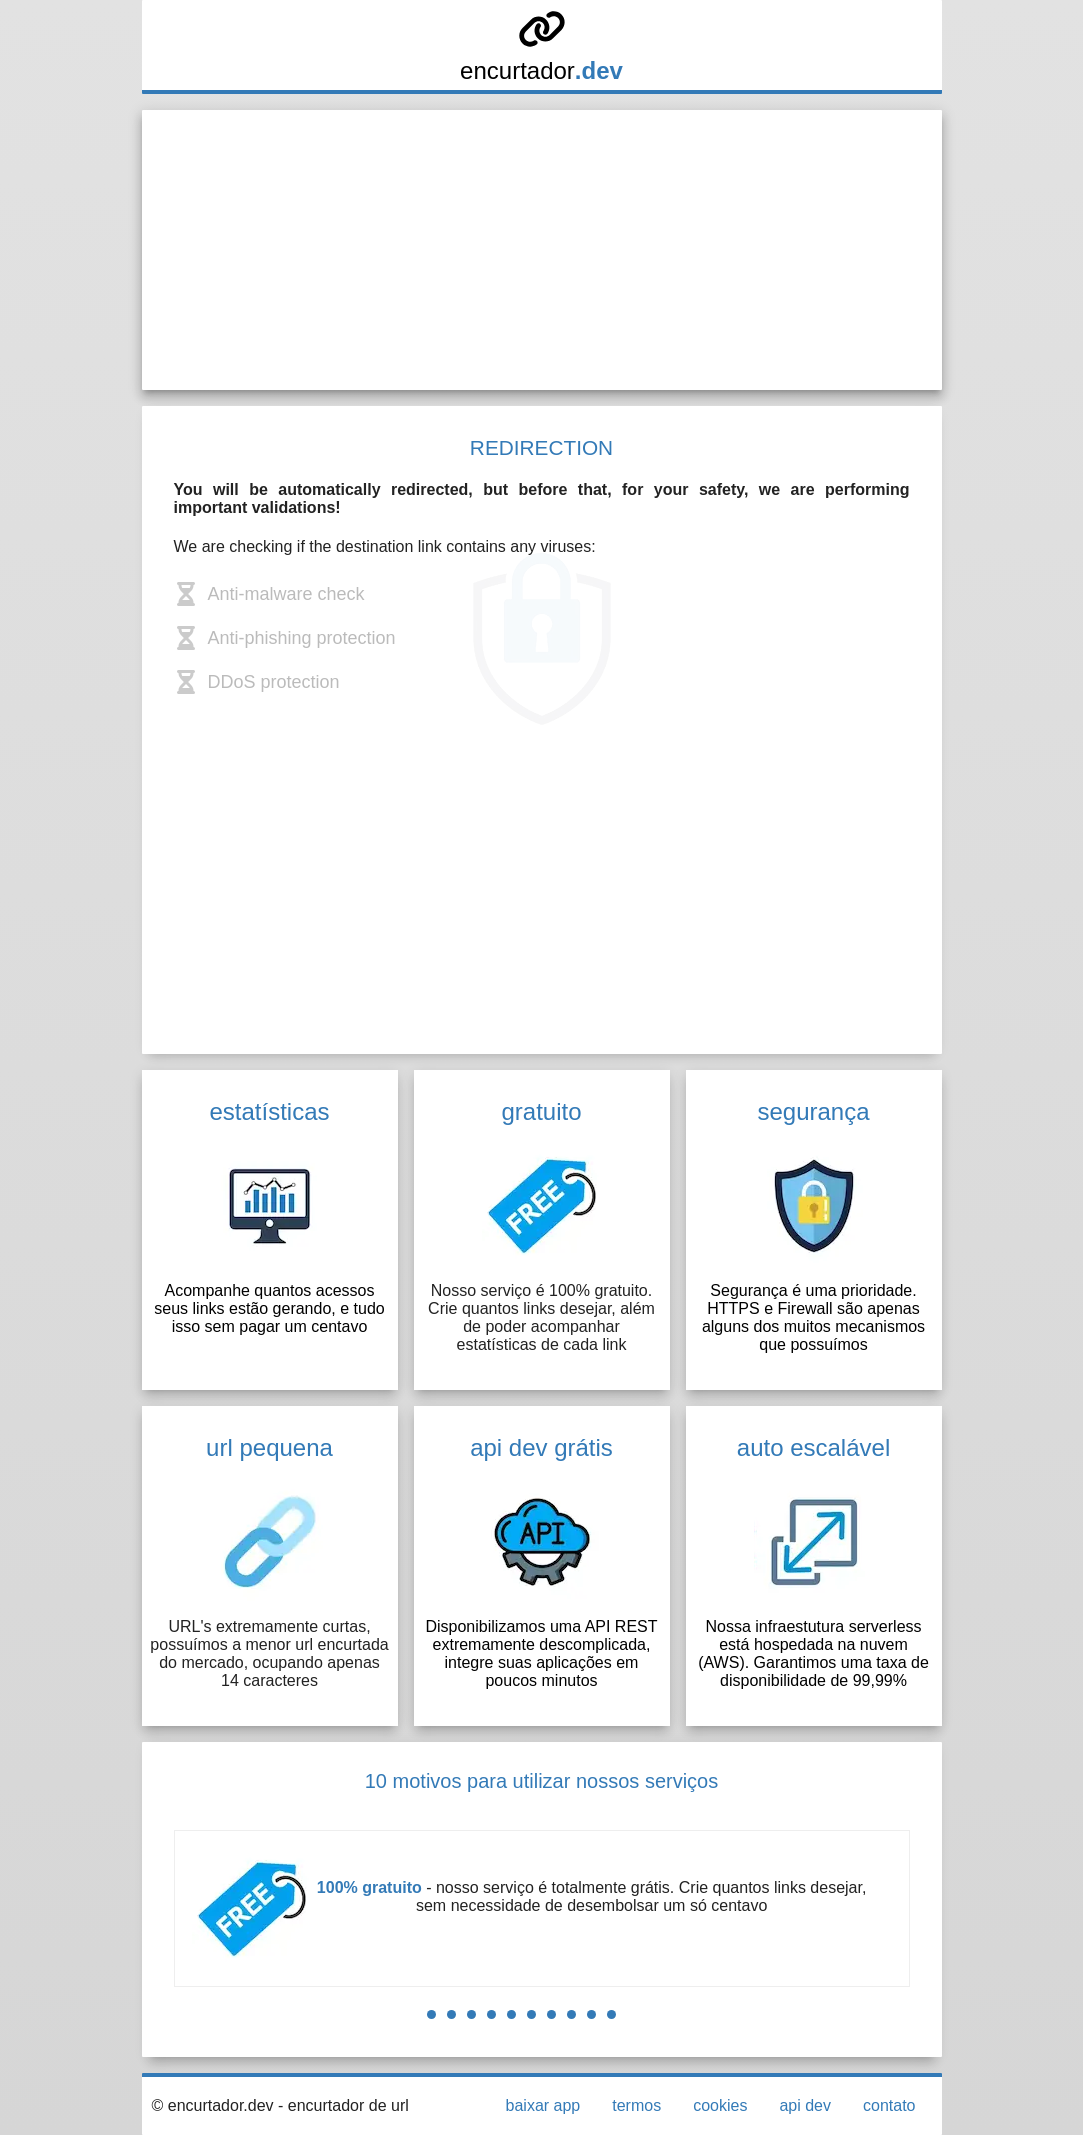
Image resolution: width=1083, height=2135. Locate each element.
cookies (720, 2105)
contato (889, 2105)
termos (636, 2105)
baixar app (543, 2105)
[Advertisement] (542, 250)
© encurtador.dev (213, 2105)
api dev (805, 2105)
